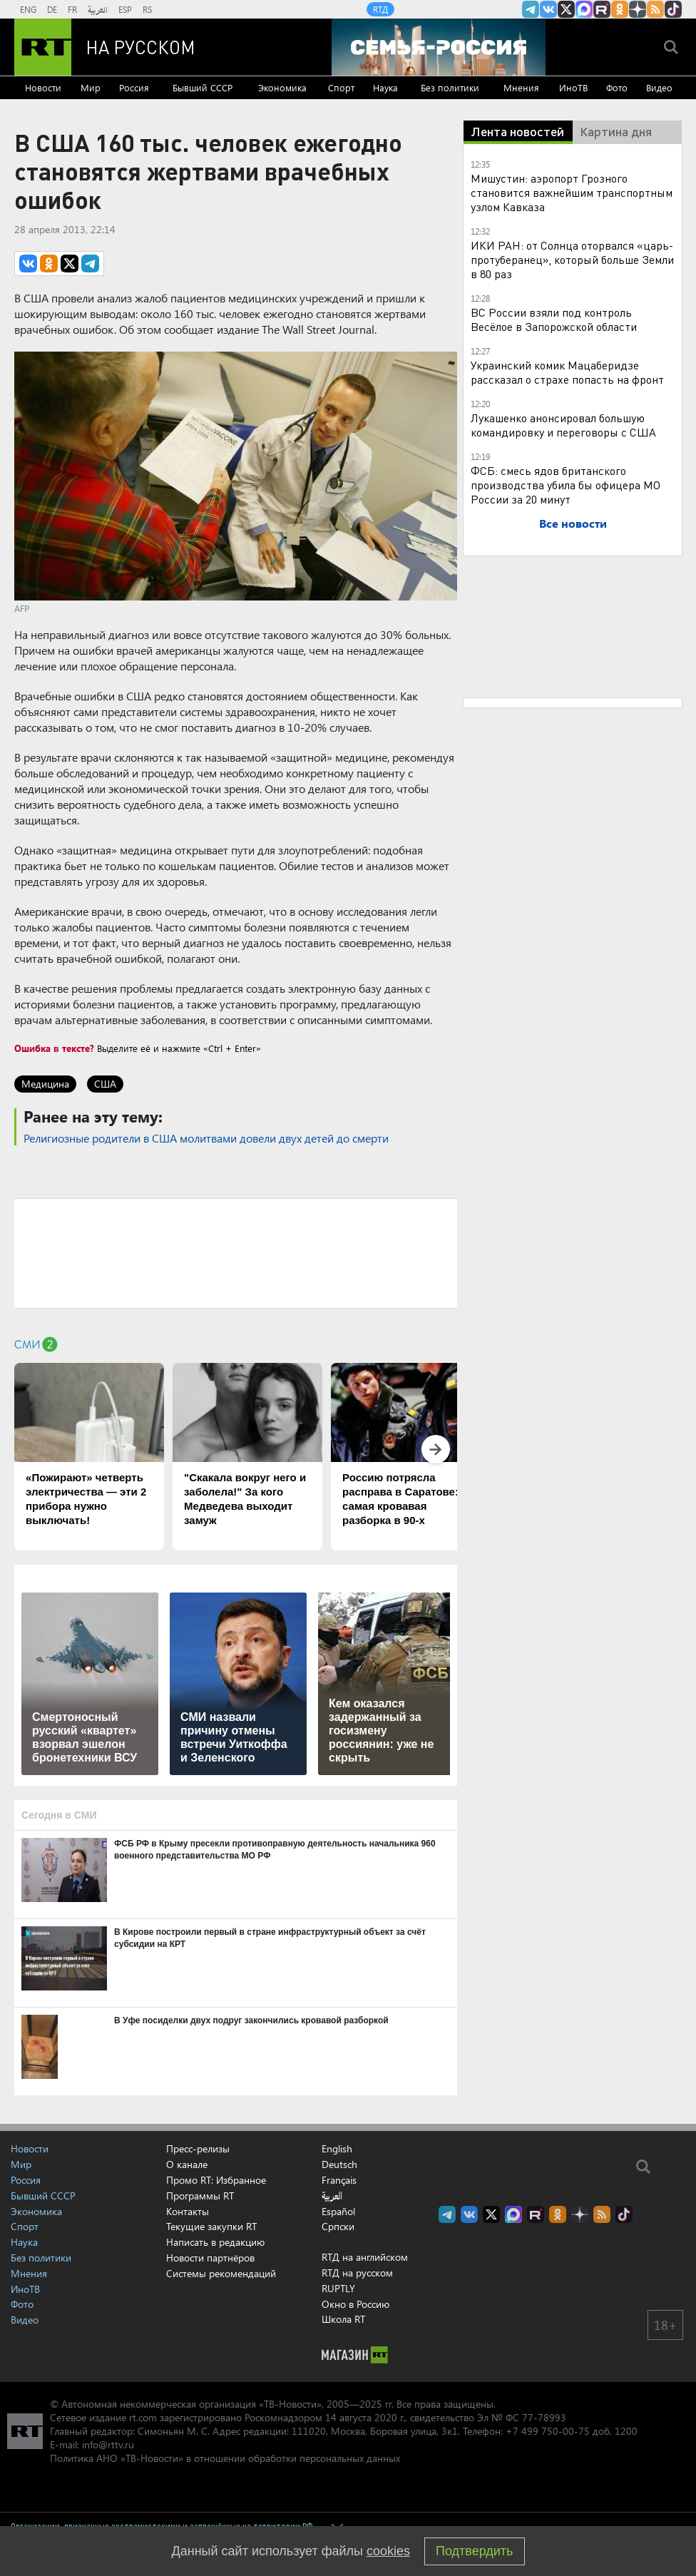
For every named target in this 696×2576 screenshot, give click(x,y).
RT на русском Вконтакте (548, 9)
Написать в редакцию (215, 2242)
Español (338, 2211)
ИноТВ (573, 87)
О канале (187, 2164)
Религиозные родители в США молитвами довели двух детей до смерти (206, 1137)
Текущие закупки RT (211, 2226)
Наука (385, 87)
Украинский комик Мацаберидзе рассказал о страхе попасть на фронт (567, 372)
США (105, 1083)
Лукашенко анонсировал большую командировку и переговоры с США (563, 424)
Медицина (45, 1083)
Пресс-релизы (198, 2148)
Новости (43, 87)
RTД (380, 9)
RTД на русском (357, 2272)
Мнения (521, 87)
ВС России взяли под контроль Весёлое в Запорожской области (554, 319)
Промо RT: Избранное (216, 2180)
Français (339, 2180)
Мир (91, 87)
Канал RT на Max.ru (584, 9)
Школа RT (343, 2319)
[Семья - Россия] (439, 47)
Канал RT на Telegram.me (530, 9)
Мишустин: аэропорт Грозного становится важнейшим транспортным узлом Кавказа (571, 192)
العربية (98, 9)
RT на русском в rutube (601, 9)
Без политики (450, 87)
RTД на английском (365, 2257)
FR (72, 9)
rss (655, 9)
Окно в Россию (355, 2304)
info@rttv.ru (108, 2444)
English (337, 2148)
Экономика (282, 87)
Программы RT (200, 2195)
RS (147, 9)
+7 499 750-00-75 (548, 2431)
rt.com (143, 2417)
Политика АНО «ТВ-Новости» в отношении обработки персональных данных (225, 2458)
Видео (659, 87)
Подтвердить (474, 2551)
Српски (338, 2226)
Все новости (573, 523)
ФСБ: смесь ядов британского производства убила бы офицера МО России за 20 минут (565, 484)
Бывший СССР (202, 87)
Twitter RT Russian (566, 9)
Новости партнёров (210, 2257)
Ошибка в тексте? (54, 1048)
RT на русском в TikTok (673, 9)
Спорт (341, 87)
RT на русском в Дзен (637, 9)
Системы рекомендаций (221, 2273)
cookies (388, 2551)
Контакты (187, 2211)
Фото (617, 87)
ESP (125, 9)
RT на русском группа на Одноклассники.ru (619, 9)
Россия (134, 87)
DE (52, 9)
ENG (28, 9)
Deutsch (339, 2164)
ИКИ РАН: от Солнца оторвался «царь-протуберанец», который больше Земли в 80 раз (572, 259)
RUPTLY (338, 2288)
